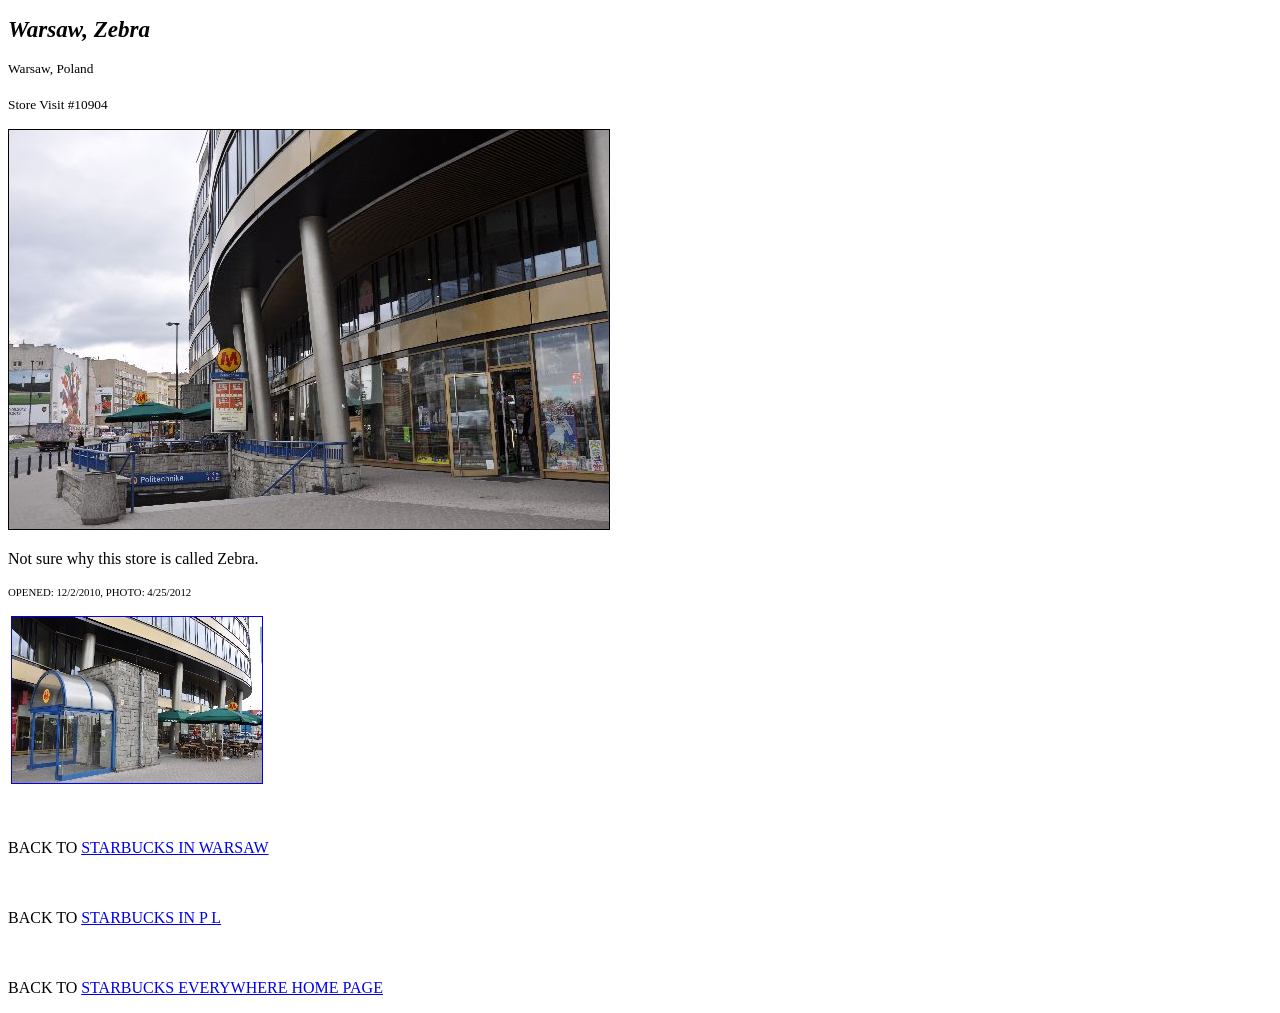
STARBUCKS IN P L (151, 917)
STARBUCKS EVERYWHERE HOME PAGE (232, 987)
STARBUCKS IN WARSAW (174, 847)
